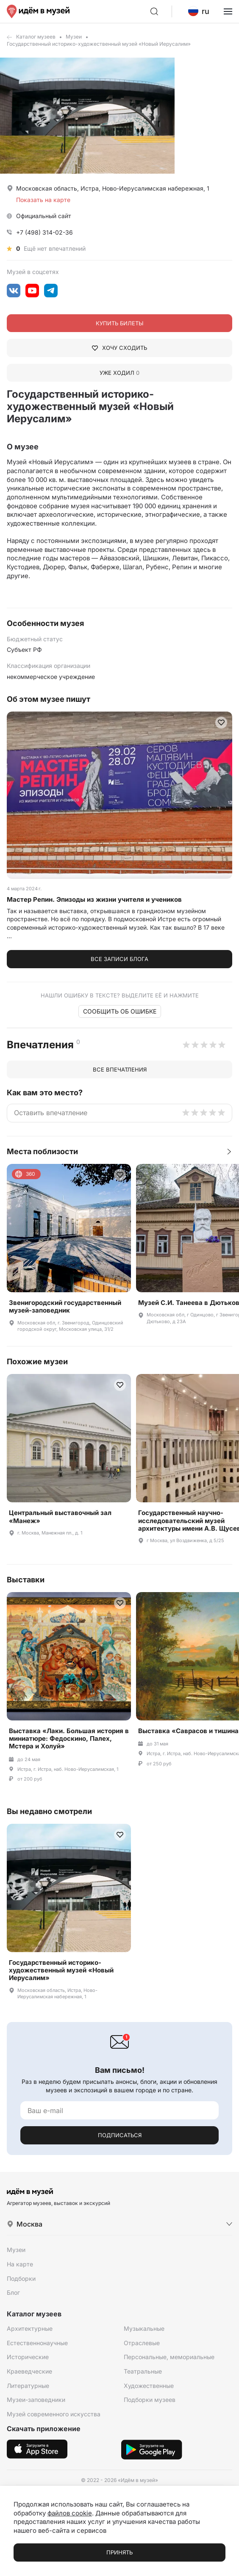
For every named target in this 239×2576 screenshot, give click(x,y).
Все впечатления (120, 1069)
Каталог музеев (36, 36)
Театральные (143, 2371)
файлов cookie (69, 2513)
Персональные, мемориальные (169, 2356)
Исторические (28, 2356)
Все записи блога (119, 959)
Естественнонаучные (37, 2342)
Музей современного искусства (53, 2414)
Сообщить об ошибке (119, 1011)
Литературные (28, 2385)
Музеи (74, 36)
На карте (20, 2264)
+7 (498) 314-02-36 (44, 232)
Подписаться (120, 2135)
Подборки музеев (149, 2399)
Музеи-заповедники (36, 2399)
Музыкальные (144, 2328)
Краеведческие (29, 2371)
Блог (13, 2292)
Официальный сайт (43, 215)
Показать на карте (43, 199)
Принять (119, 2552)
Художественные (149, 2385)
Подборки (21, 2278)
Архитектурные (30, 2328)
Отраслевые (142, 2342)
